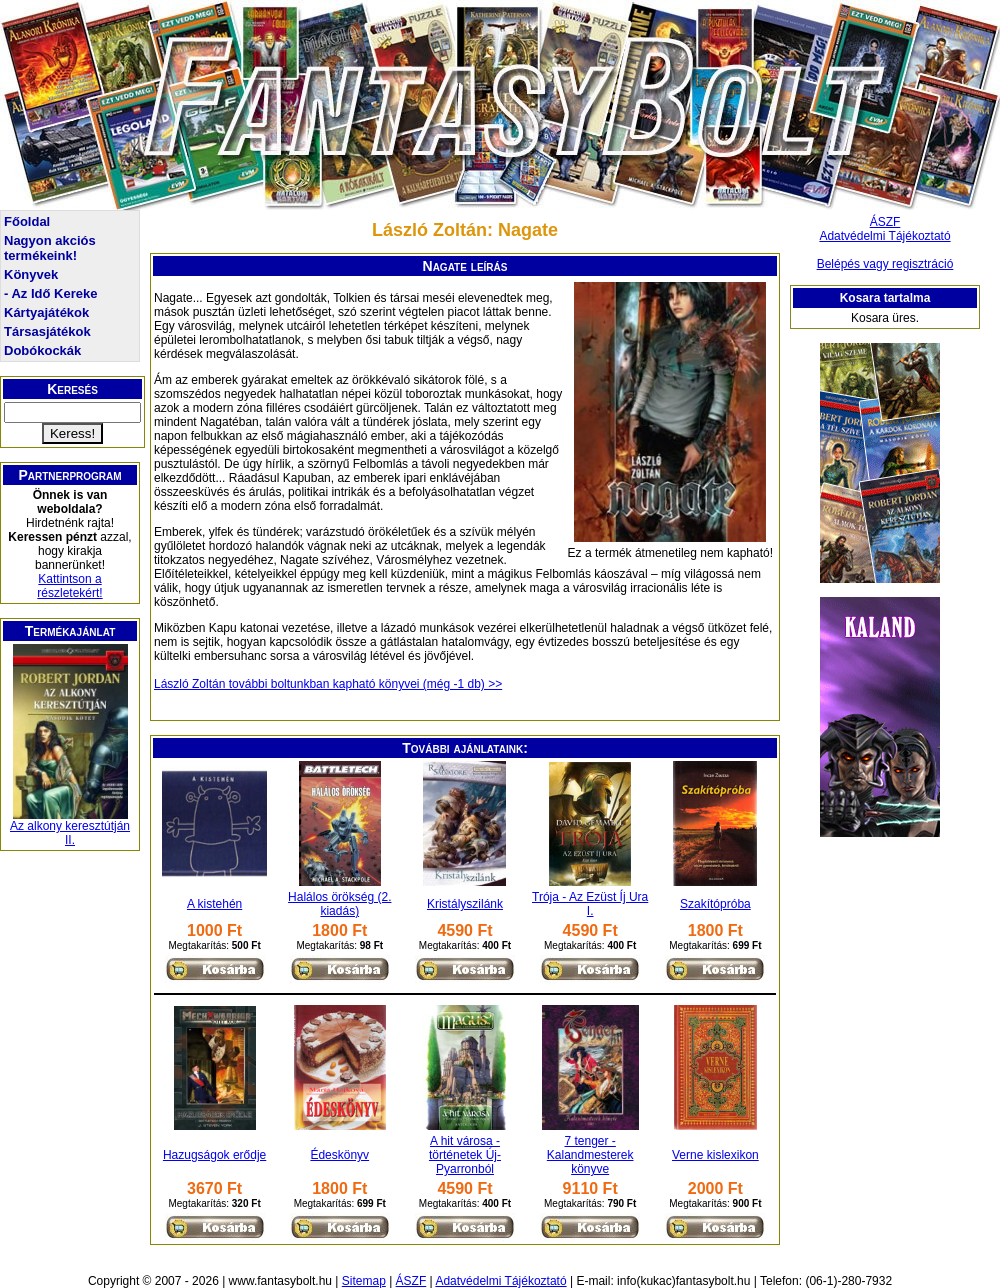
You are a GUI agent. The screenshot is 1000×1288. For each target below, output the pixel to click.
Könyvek (31, 274)
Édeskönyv (339, 1155)
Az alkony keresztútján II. (70, 833)
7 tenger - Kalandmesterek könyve (590, 1155)
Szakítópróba (715, 904)
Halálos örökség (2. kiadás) (339, 904)
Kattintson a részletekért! (69, 586)
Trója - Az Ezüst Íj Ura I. (590, 904)
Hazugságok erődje (214, 1155)
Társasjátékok (47, 331)
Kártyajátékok (46, 312)
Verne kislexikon (715, 1155)
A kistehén (214, 904)
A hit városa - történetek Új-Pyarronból (465, 1155)
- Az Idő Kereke (50, 293)
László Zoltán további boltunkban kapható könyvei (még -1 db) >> (328, 684)
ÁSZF (885, 222)
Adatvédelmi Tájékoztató (884, 236)
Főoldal (27, 221)
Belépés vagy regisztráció (885, 264)
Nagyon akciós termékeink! (50, 248)
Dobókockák (42, 350)
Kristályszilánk (465, 904)
